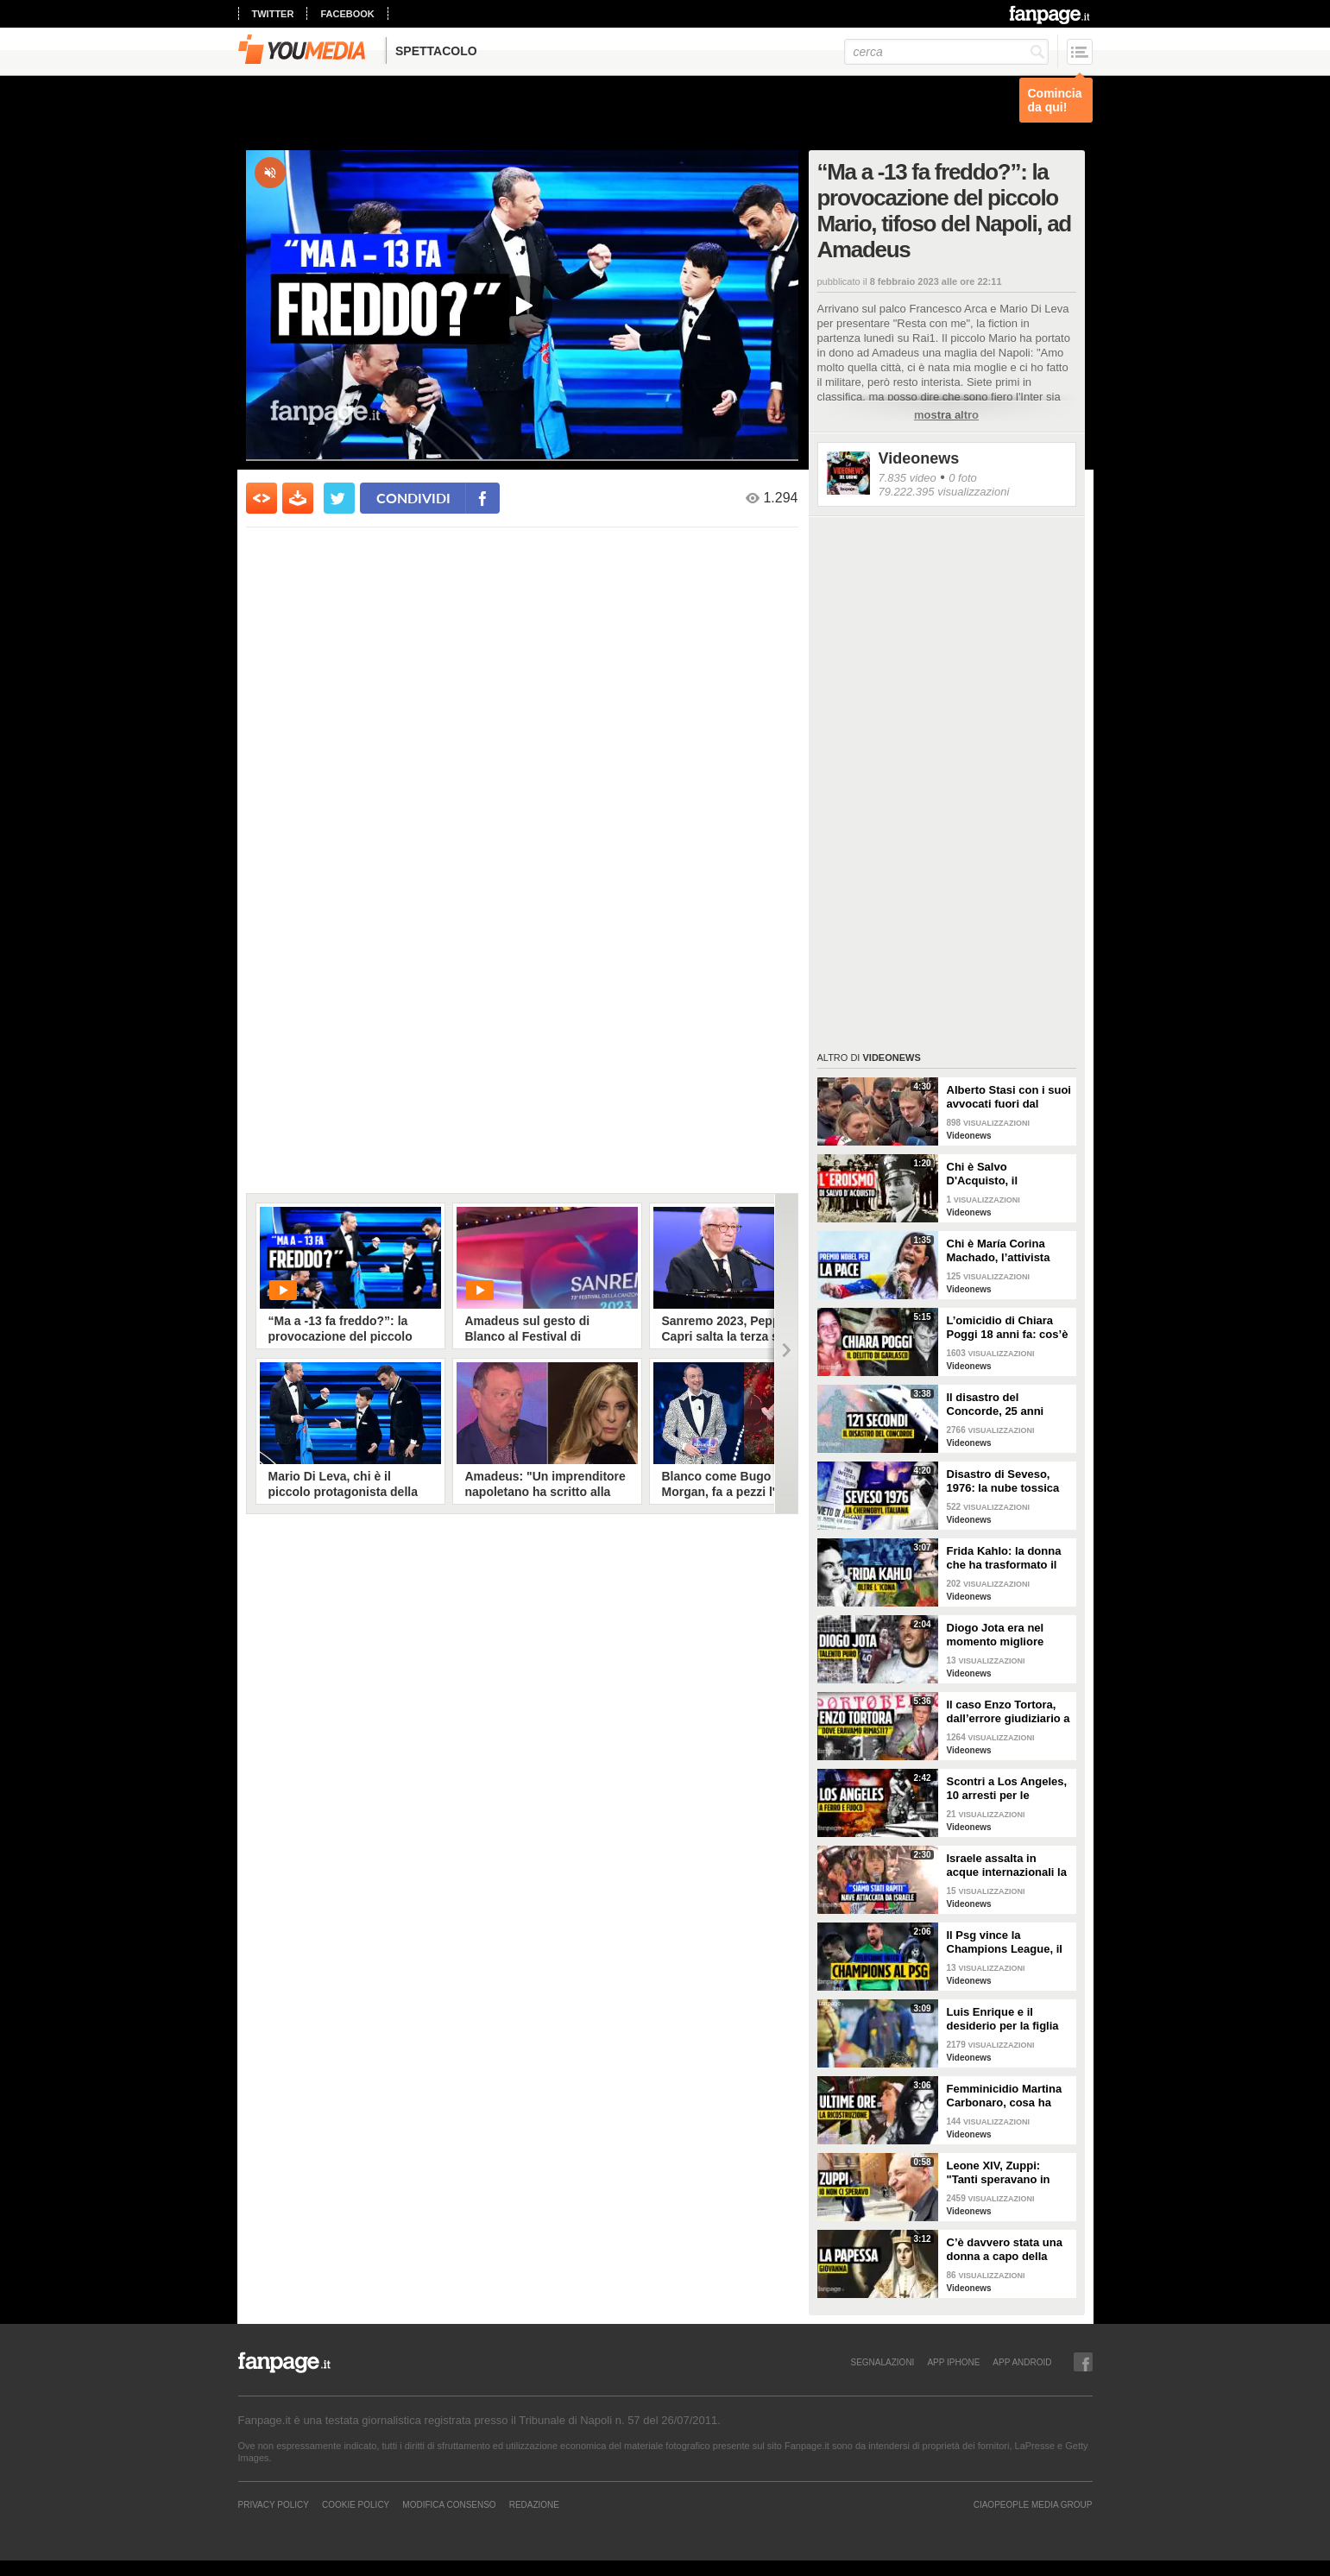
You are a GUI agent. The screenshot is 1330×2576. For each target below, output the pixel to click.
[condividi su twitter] (339, 498)
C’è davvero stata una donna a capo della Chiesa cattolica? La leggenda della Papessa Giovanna (1004, 2249)
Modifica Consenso (448, 2504)
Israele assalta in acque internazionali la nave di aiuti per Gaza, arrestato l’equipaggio (1007, 1865)
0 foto (963, 477)
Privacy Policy (273, 2504)
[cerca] (946, 52)
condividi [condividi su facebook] (413, 497)
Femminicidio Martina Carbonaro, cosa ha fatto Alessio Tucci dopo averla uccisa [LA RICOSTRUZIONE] (1008, 2096)
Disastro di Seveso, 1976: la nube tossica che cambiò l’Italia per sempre (1005, 1481)
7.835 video (907, 477)
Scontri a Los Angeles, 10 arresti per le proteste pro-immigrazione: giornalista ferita (1007, 1789)
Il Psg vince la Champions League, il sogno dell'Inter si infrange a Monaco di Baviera (1004, 1942)
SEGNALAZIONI (882, 2362)
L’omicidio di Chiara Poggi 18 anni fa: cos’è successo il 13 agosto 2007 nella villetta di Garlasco (1007, 1328)
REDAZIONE (534, 2504)
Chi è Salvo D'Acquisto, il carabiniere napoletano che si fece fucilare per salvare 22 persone (1008, 1174)
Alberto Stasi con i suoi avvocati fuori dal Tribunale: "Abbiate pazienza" (1009, 1097)
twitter (273, 14)
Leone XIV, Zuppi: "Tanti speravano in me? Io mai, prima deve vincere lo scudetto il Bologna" (1009, 2173)
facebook (347, 14)
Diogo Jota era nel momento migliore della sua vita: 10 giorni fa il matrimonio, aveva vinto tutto (1009, 1635)
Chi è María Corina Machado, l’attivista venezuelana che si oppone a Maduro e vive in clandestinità (1000, 1251)
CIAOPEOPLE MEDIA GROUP (1033, 2504)
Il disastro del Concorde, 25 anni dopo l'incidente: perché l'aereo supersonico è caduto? (1008, 1404)
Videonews (919, 458)
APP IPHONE (953, 2362)
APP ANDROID (1022, 2362)
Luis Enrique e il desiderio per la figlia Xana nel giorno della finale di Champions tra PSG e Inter (1009, 2019)
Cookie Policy (355, 2504)
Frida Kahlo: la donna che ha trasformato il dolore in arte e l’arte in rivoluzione (1008, 1558)
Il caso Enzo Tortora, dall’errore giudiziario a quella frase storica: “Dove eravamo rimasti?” (1008, 1712)
